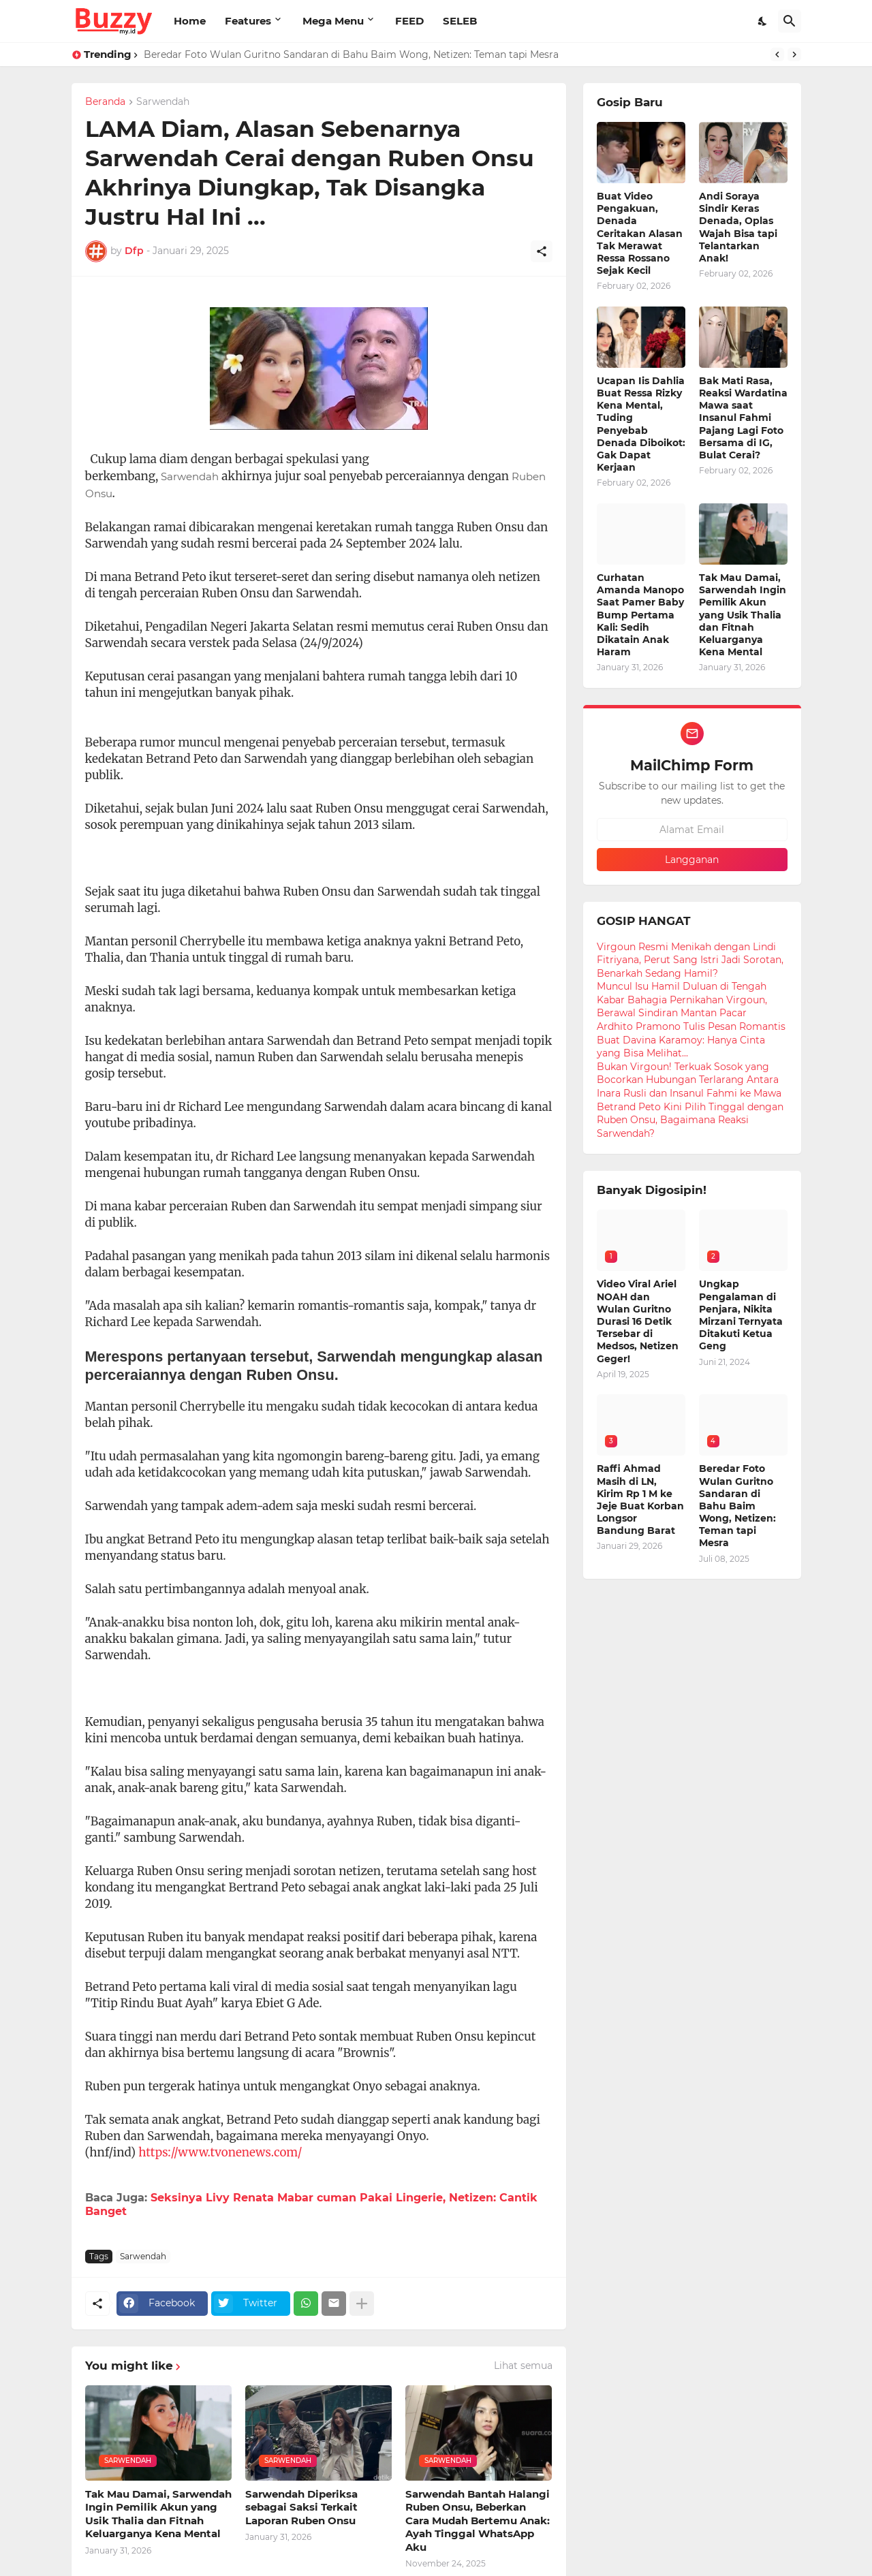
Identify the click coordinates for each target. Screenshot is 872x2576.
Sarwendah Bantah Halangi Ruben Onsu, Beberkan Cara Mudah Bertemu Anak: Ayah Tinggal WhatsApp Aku (477, 2520)
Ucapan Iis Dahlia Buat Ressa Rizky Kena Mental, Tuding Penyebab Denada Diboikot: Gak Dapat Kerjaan (641, 424)
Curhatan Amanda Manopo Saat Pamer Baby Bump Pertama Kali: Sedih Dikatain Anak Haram (640, 614)
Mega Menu (333, 20)
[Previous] (777, 54)
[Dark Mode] (763, 21)
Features (248, 20)
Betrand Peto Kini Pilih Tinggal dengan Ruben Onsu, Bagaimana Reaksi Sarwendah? (690, 1120)
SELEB (460, 20)
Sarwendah (162, 102)
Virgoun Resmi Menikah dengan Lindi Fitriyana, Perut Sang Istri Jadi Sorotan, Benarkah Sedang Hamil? (690, 960)
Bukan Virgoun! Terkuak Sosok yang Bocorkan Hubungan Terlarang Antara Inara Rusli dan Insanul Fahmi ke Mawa (689, 1080)
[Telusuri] (789, 21)
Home (190, 20)
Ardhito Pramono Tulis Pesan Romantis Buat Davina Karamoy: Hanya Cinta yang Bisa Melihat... (691, 1039)
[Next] (794, 54)
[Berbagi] (541, 251)
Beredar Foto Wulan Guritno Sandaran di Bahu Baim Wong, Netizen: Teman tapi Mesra (351, 54)
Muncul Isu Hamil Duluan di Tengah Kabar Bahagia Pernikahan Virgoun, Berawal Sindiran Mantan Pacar (682, 999)
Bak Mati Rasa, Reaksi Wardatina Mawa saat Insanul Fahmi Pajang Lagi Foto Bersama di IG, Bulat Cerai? (743, 418)
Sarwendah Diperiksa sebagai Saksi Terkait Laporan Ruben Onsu (301, 2507)
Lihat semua (523, 2365)
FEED (409, 20)
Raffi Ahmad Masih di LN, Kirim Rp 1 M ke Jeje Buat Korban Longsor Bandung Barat (640, 1499)
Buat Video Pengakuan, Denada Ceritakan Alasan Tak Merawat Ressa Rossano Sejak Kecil (640, 233)
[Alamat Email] (692, 829)
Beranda (105, 102)
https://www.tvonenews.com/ (220, 2152)
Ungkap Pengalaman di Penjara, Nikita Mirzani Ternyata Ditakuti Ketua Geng (741, 1315)
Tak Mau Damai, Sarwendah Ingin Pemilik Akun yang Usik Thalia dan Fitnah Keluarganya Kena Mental (158, 2514)
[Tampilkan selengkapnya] (361, 2303)
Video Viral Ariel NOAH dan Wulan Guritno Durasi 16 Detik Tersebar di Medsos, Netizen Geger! (638, 1321)
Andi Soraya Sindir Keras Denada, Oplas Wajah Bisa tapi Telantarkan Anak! (738, 227)
